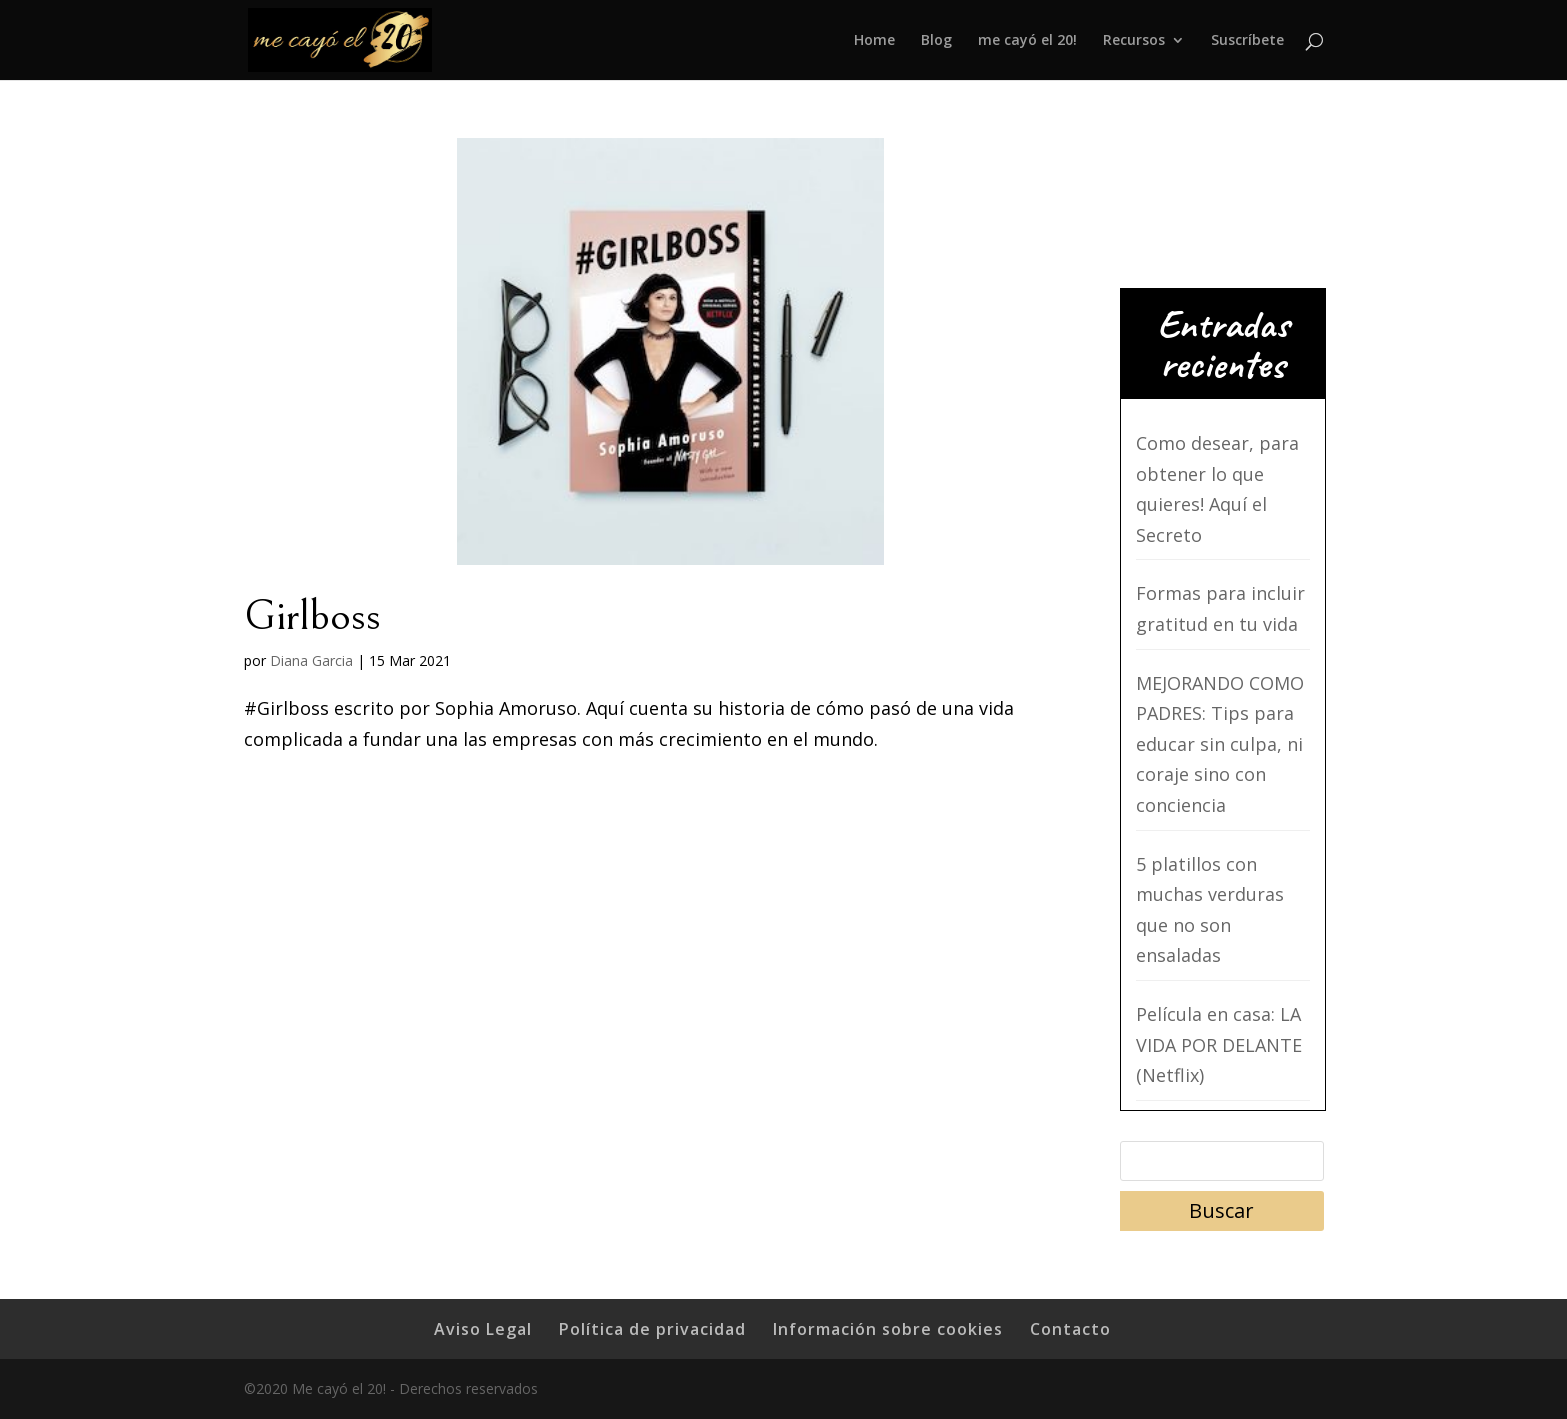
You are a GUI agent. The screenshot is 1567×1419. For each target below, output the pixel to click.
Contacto (1070, 1329)
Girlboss (312, 616)
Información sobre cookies (888, 1329)
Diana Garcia (311, 660)
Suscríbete (1247, 41)
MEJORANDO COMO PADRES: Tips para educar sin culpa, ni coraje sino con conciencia (1220, 744)
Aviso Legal (483, 1329)
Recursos (1134, 41)
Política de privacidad (652, 1329)
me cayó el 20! (1027, 41)
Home (874, 41)
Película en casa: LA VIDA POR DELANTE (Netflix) (1219, 1044)
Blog (936, 41)
